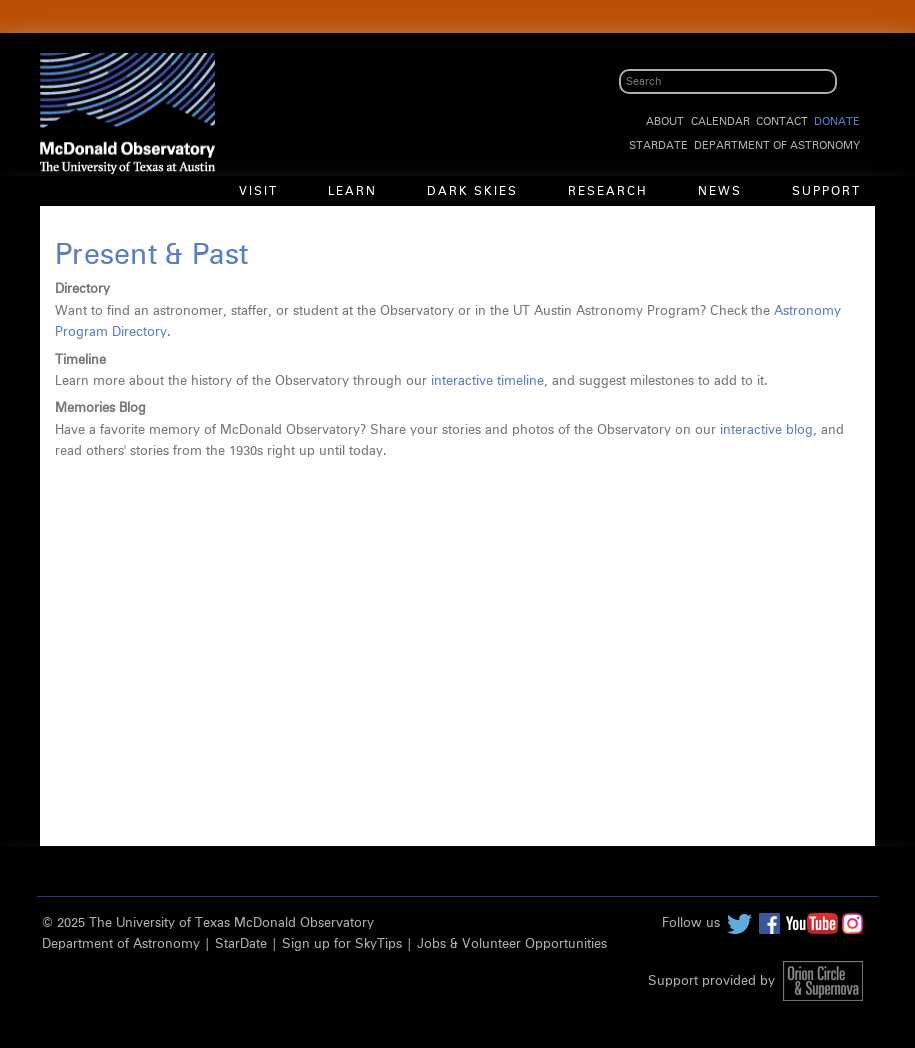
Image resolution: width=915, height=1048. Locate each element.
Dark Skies (472, 192)
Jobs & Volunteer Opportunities (512, 944)
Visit (258, 192)
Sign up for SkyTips (342, 944)
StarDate (658, 145)
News (720, 192)
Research (608, 192)
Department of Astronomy (777, 145)
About (665, 121)
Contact (782, 121)
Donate (837, 121)
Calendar (720, 121)
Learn (352, 192)
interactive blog (766, 430)
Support (826, 192)
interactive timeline (487, 381)
